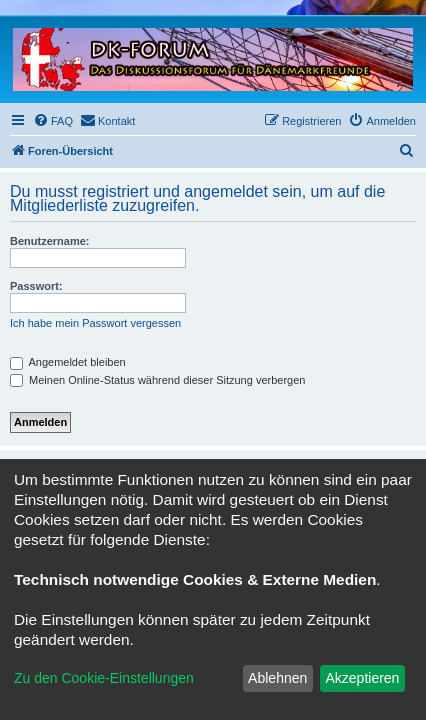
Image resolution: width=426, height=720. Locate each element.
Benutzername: (49, 241)
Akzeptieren (362, 678)
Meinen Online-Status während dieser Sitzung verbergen (157, 380)
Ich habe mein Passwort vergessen (95, 323)
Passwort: (36, 286)
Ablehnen (277, 678)
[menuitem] (53, 121)
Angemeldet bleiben (68, 362)
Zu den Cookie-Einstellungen (104, 678)
